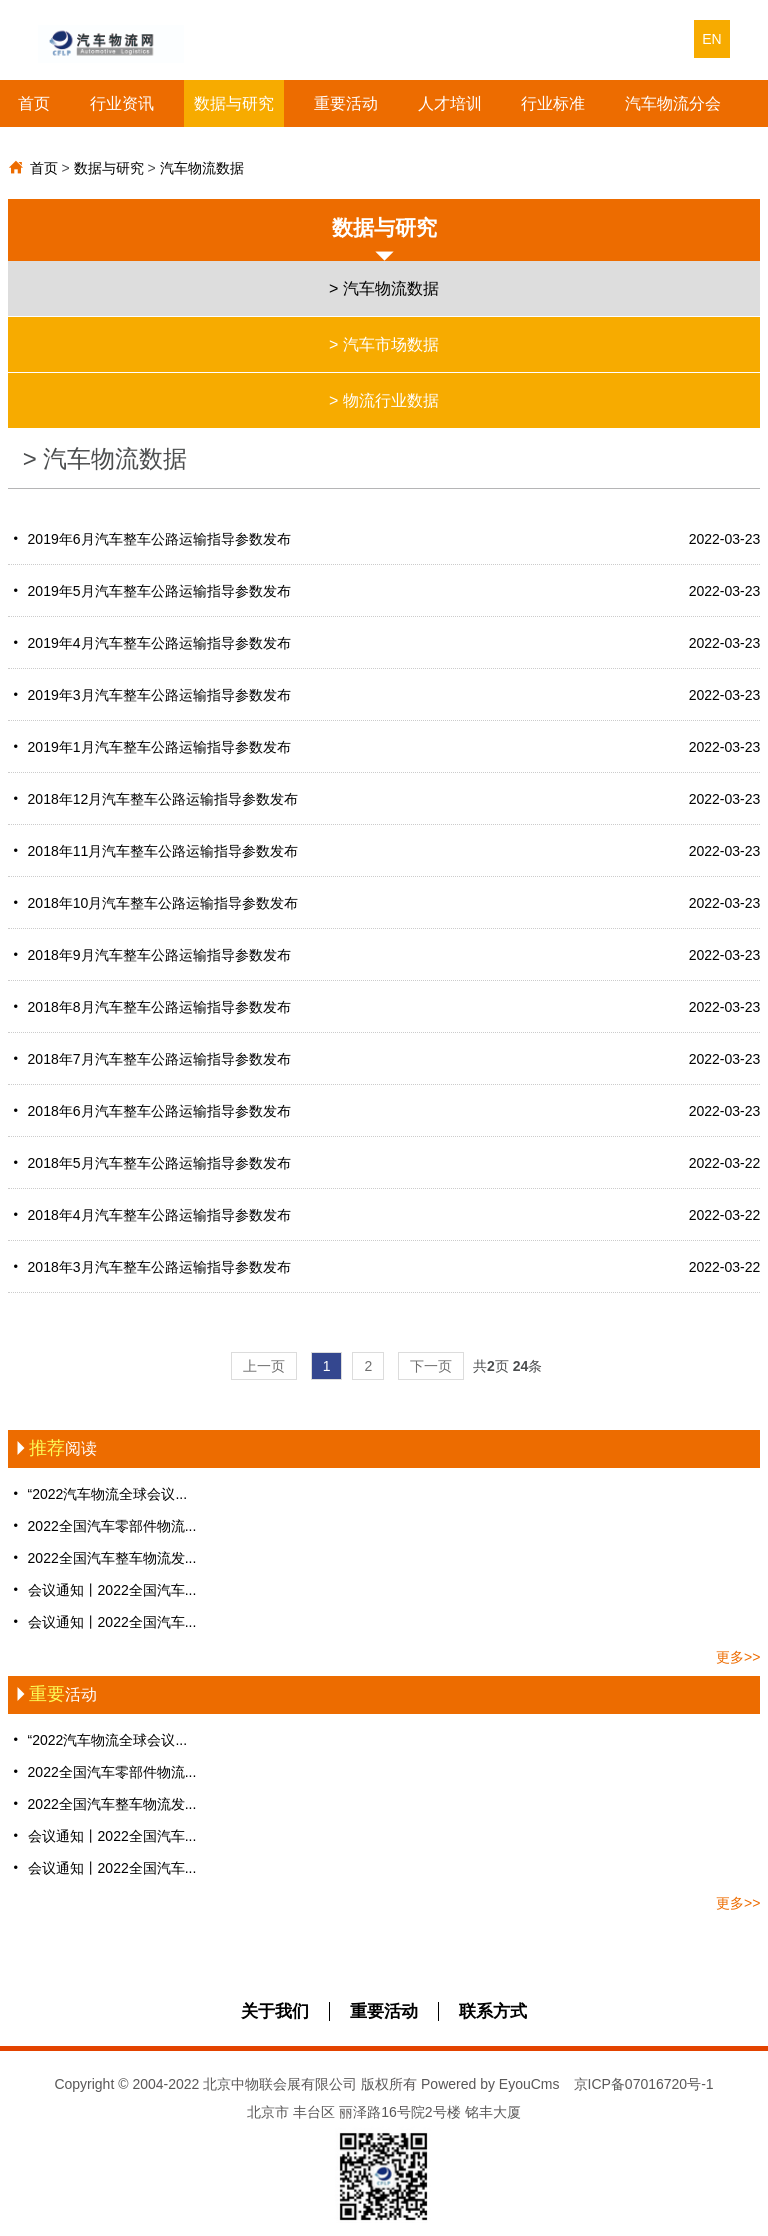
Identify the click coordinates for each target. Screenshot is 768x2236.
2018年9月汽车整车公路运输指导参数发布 (384, 955)
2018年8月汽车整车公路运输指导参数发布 (384, 1007)
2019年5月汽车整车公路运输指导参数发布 (384, 591)
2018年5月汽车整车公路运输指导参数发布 (384, 1163)
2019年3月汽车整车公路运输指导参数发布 (384, 695)
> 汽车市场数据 (384, 344)
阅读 (52, 1448)
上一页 (264, 1366)
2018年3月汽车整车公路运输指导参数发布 (384, 1267)
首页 (34, 103)
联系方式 (493, 2011)
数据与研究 (234, 103)
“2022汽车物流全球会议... (97, 1493)
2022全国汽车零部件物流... (102, 1525)
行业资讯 (122, 103)
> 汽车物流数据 (384, 288)
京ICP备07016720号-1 (644, 2084)
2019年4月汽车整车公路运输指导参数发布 (384, 643)
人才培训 (450, 103)
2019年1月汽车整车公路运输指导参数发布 (384, 747)
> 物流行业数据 (384, 400)
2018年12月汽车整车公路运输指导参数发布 (384, 799)
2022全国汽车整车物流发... (102, 1557)
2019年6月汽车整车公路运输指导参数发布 (384, 539)
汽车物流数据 (202, 168)
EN (711, 39)
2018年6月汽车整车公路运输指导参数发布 (384, 1111)
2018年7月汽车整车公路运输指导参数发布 (384, 1059)
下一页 (431, 1366)
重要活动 (346, 103)
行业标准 (553, 103)
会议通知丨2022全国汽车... (102, 1589)
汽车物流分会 (673, 103)
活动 (52, 1694)
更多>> (738, 1657)
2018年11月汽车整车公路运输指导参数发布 (384, 851)
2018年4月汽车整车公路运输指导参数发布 (384, 1215)
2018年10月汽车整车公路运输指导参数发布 (384, 903)
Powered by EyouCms (488, 2084)
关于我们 (275, 2011)
